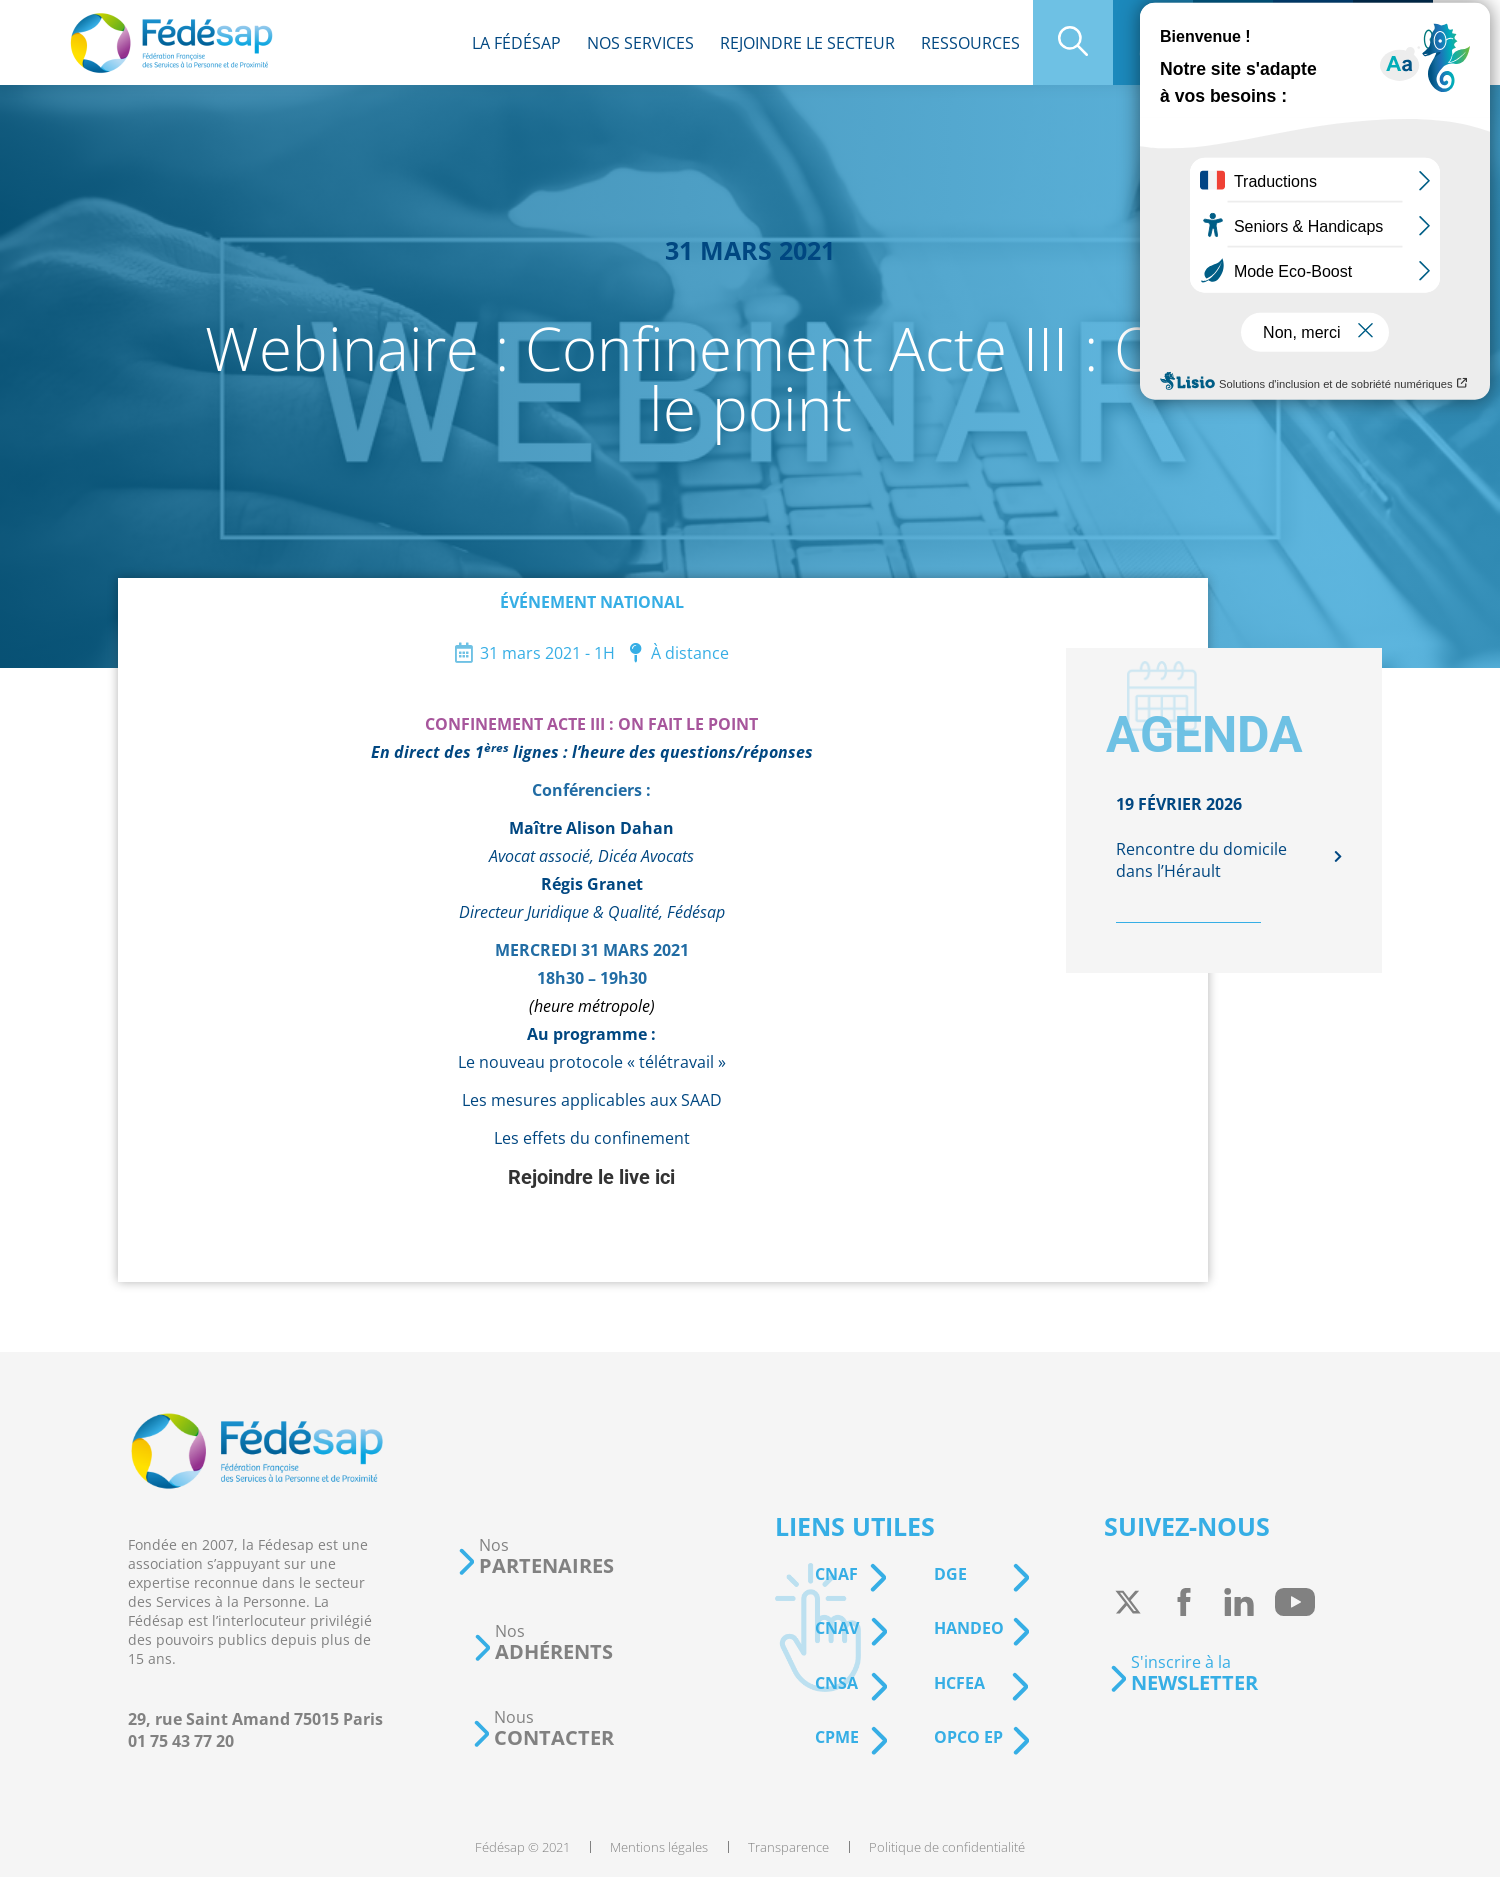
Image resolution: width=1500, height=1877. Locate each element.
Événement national (592, 602)
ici (665, 1177)
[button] (535, 1556)
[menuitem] (516, 42)
